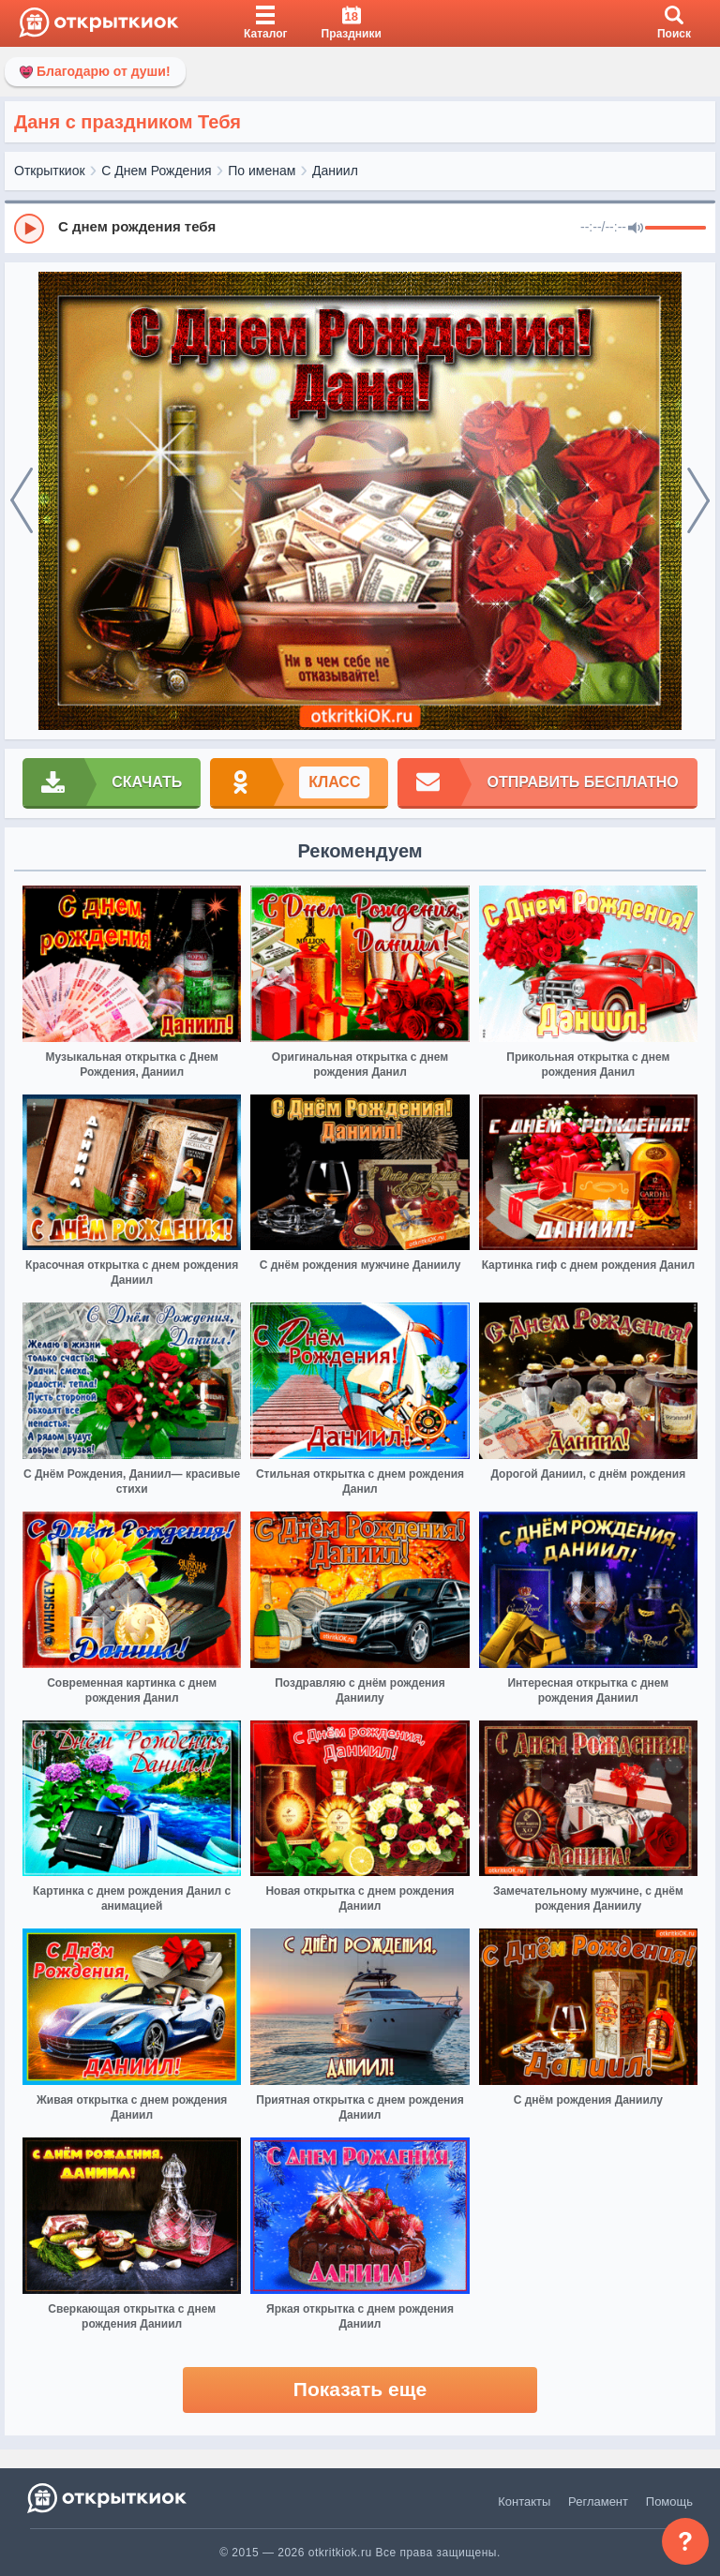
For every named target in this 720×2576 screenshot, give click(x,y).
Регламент (598, 2501)
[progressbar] (675, 228)
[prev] (21, 501)
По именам (261, 170)
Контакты (524, 2501)
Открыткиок (49, 170)
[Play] (29, 229)
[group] (360, 227)
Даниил (335, 170)
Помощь (669, 2501)
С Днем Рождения (156, 170)
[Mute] (635, 228)
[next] (698, 501)
